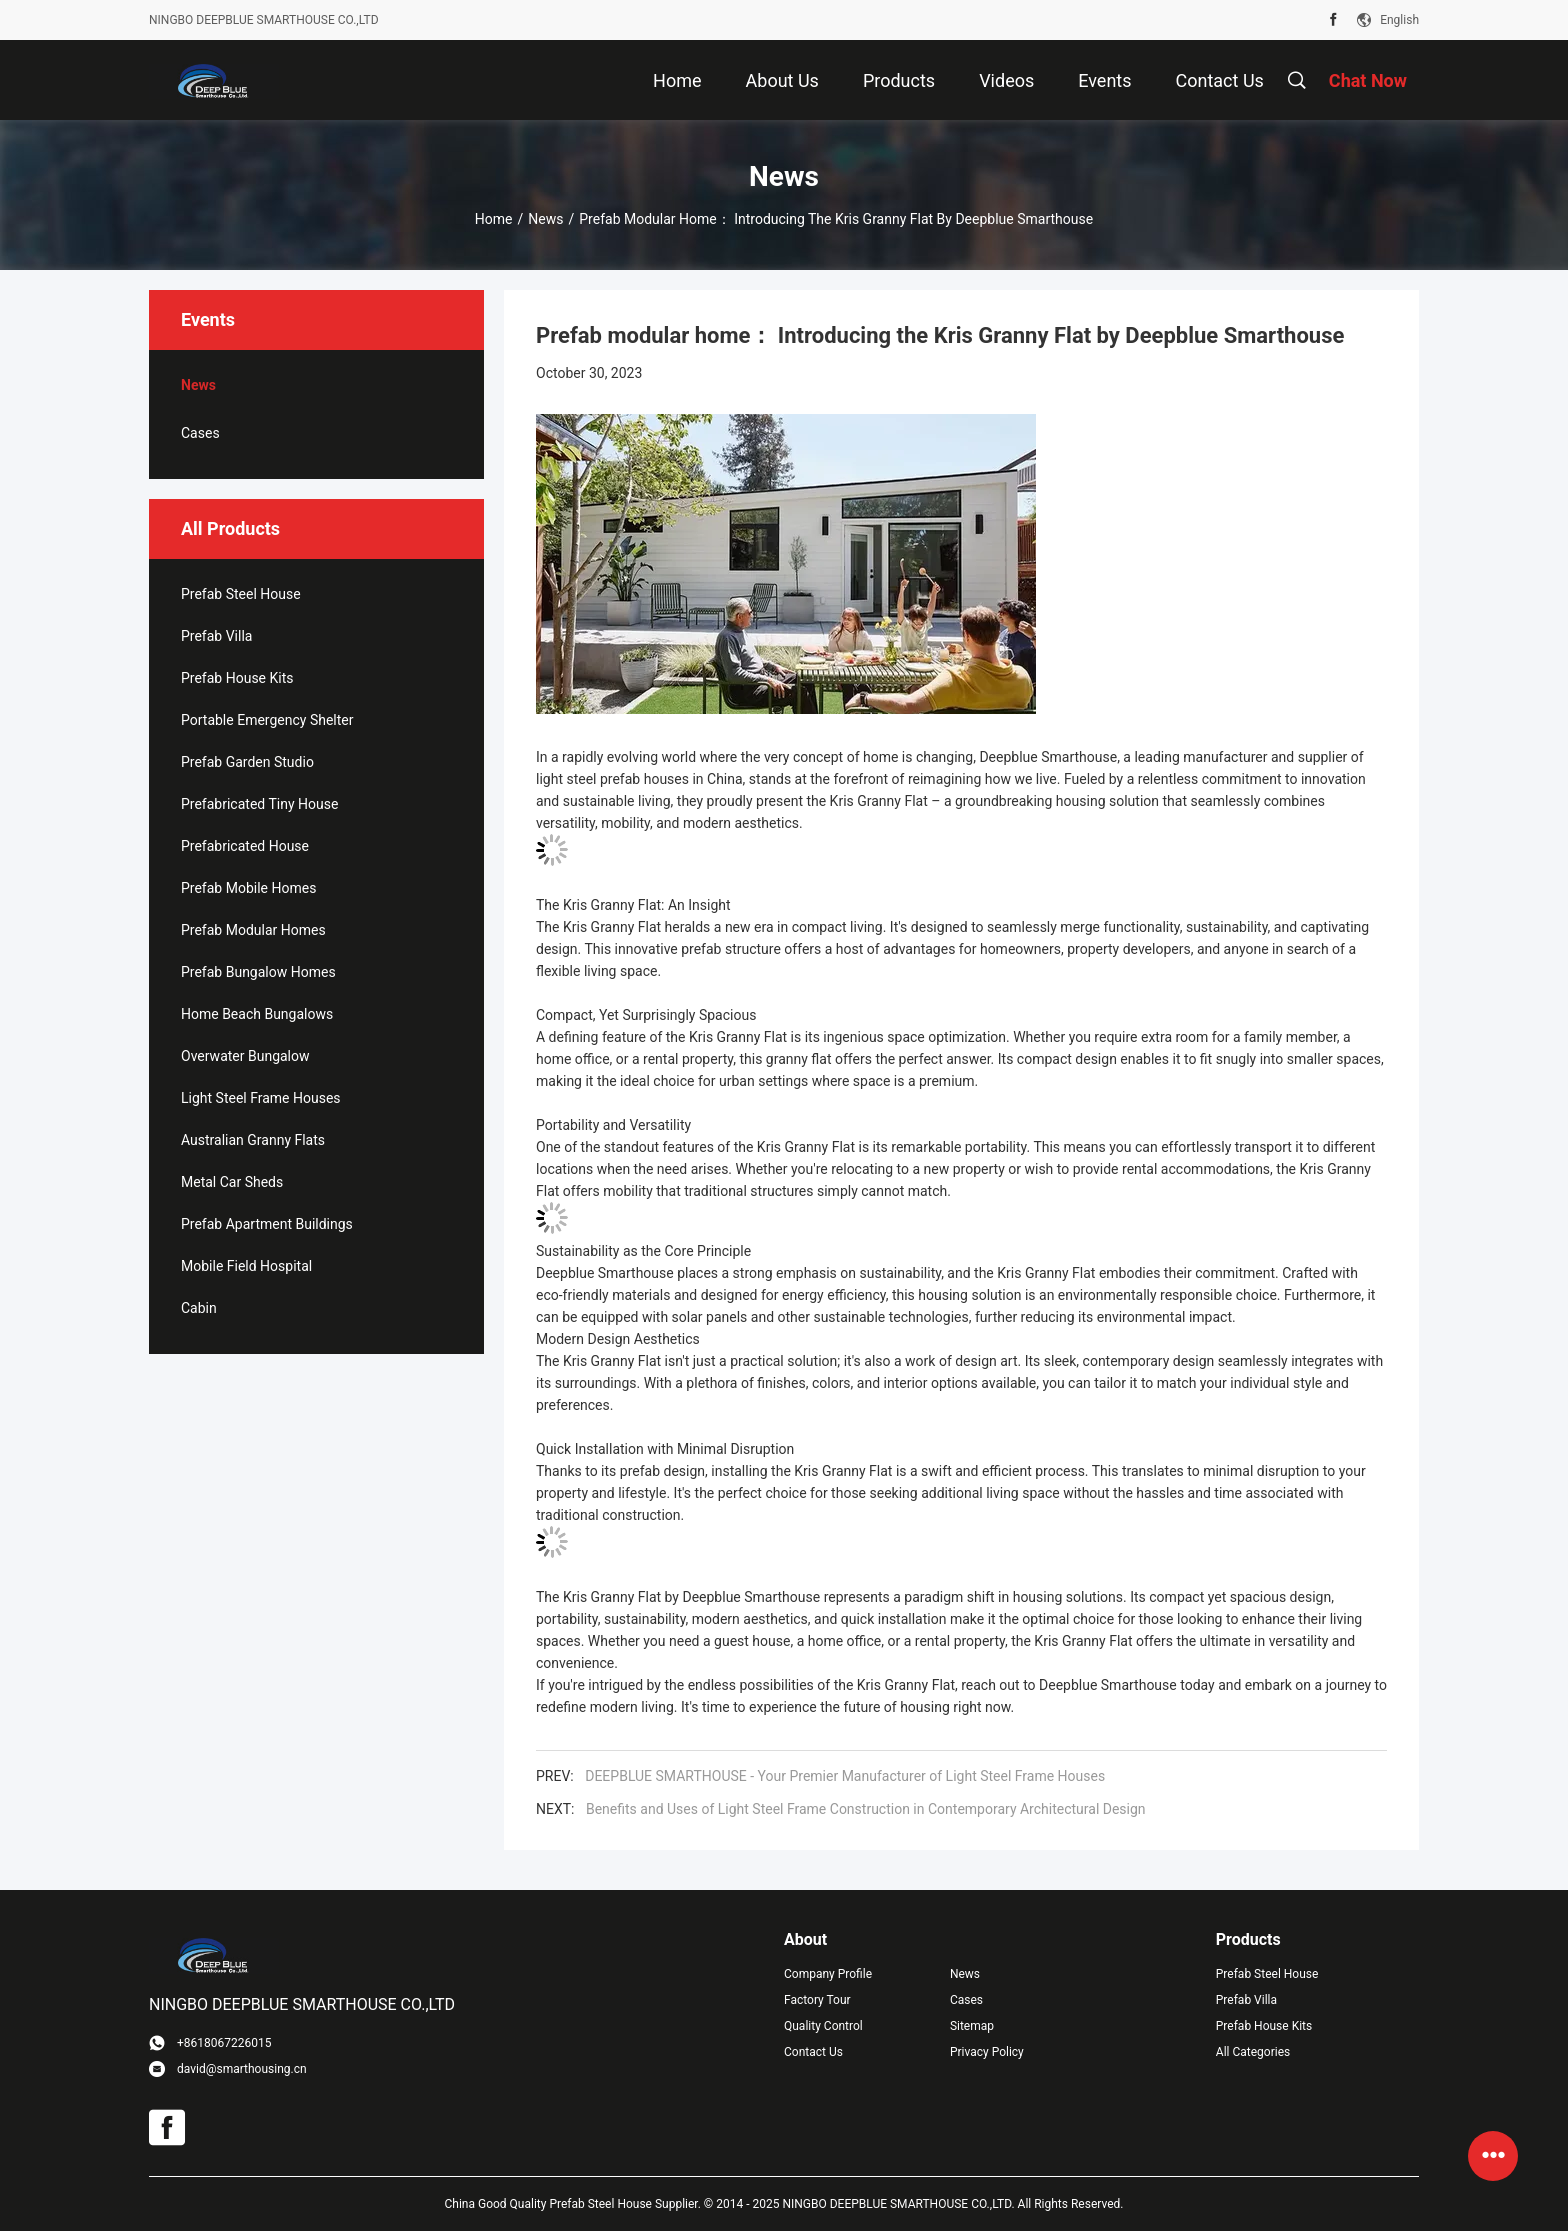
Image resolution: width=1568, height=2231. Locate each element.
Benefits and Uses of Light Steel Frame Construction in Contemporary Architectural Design (866, 1809)
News (545, 219)
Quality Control (823, 2026)
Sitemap (972, 2026)
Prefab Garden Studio (247, 762)
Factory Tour (817, 2000)
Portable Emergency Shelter (267, 720)
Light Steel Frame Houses (261, 1098)
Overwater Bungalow (245, 1056)
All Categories (1253, 2052)
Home (494, 219)
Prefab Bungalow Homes (258, 972)
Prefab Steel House (241, 594)
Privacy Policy (987, 2052)
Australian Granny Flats (253, 1140)
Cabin (199, 1308)
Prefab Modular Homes (253, 930)
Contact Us (813, 2052)
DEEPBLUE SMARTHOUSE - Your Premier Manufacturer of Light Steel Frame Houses (845, 1776)
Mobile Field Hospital (246, 1266)
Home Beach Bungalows (257, 1014)
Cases (200, 433)
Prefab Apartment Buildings (267, 1224)
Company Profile (828, 1974)
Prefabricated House (245, 846)
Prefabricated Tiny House (259, 804)
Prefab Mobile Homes (248, 888)
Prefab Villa (216, 636)
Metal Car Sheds (232, 1182)
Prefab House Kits (237, 678)
